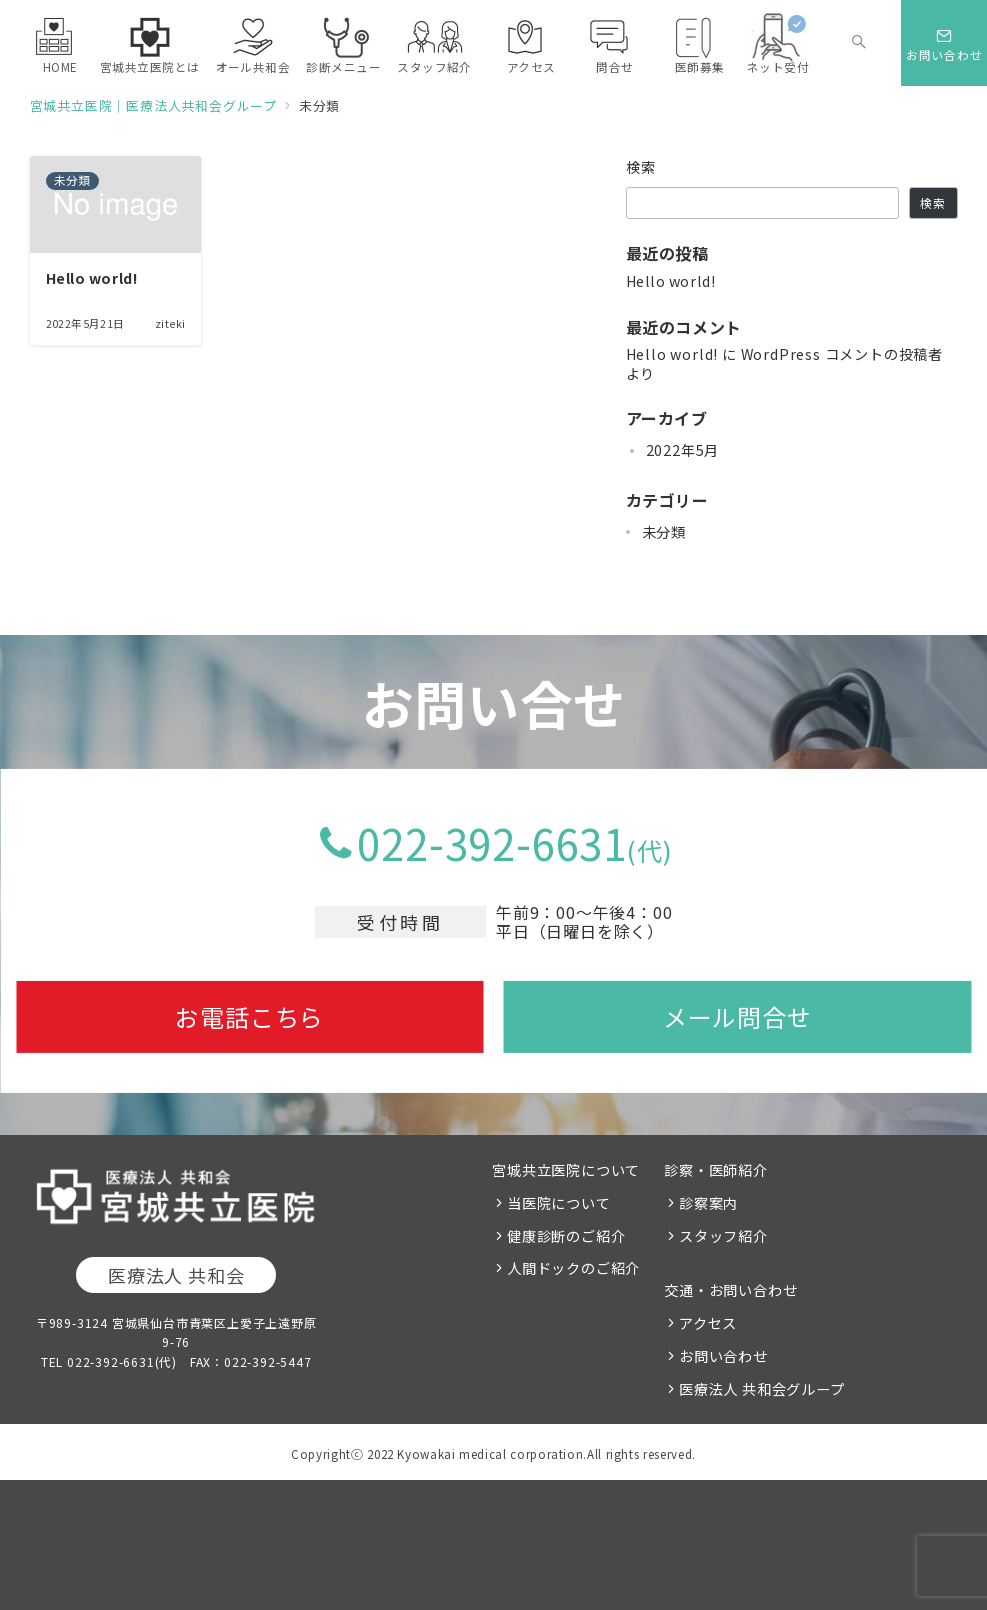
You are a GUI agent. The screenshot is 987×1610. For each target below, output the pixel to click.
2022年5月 (683, 450)
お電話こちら (249, 1016)
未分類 (664, 532)
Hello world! (671, 281)
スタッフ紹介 (723, 1236)
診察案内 (708, 1203)
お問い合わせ (723, 1356)
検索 (641, 167)
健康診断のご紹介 (566, 1236)
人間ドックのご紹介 (573, 1268)
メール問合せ (737, 1016)
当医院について (559, 1203)
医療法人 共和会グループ (762, 1389)
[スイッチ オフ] (859, 43)
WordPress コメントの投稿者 (842, 354)
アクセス (708, 1323)
